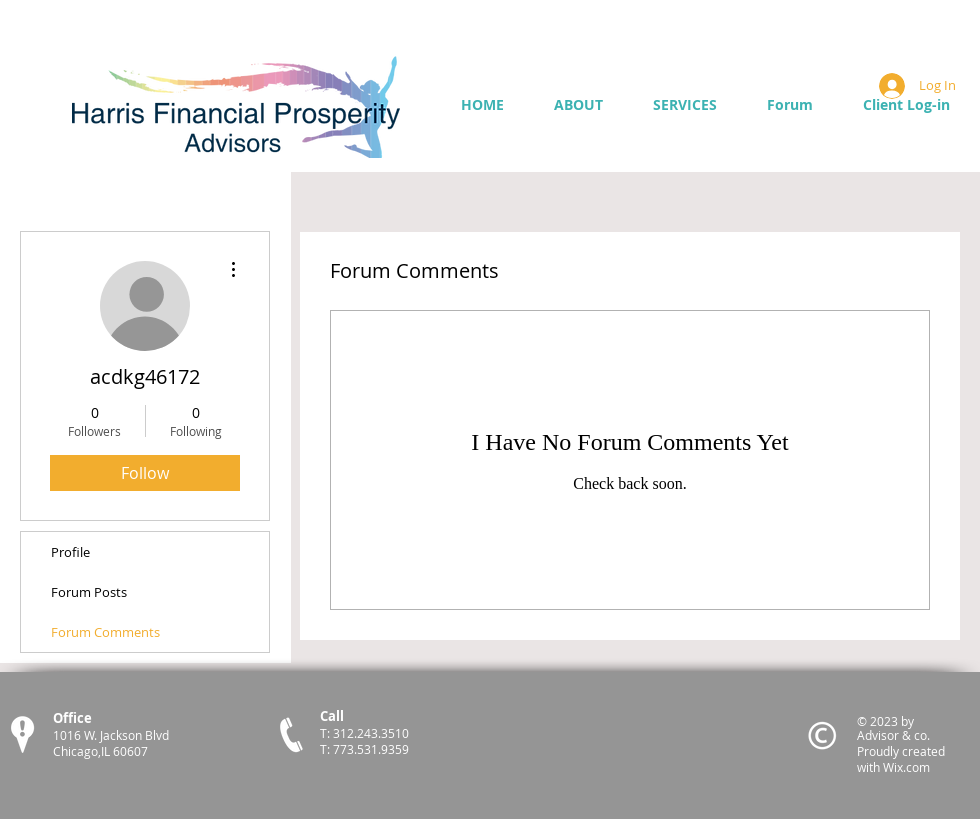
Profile (70, 552)
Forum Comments (105, 632)
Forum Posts (89, 592)
